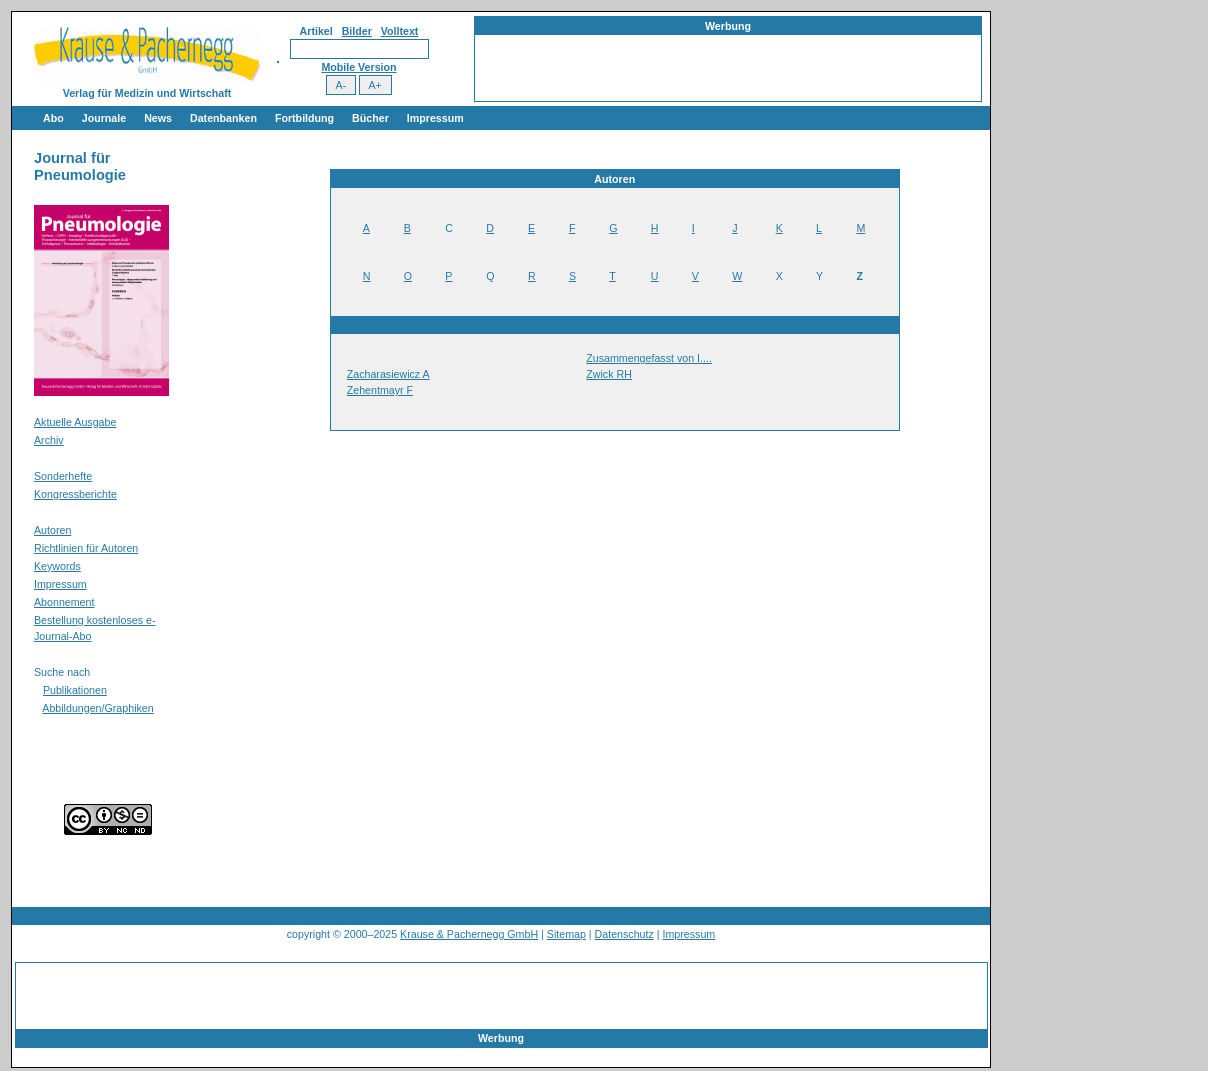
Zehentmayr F (380, 390)
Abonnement (64, 602)
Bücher (370, 118)
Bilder (357, 31)
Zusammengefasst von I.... (649, 358)
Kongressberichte (75, 494)
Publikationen (75, 690)
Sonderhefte (63, 476)
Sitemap (566, 934)
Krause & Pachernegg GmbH (469, 934)
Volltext (400, 31)
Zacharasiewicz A (388, 374)
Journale (104, 118)
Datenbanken (223, 118)
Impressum (435, 118)
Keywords (57, 566)
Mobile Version (358, 67)
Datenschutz (624, 934)
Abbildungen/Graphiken (97, 708)
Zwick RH (609, 374)
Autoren (52, 530)
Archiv (49, 440)
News (158, 118)
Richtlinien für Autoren (86, 548)
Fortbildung (304, 118)
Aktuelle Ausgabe (75, 422)
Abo (53, 118)
